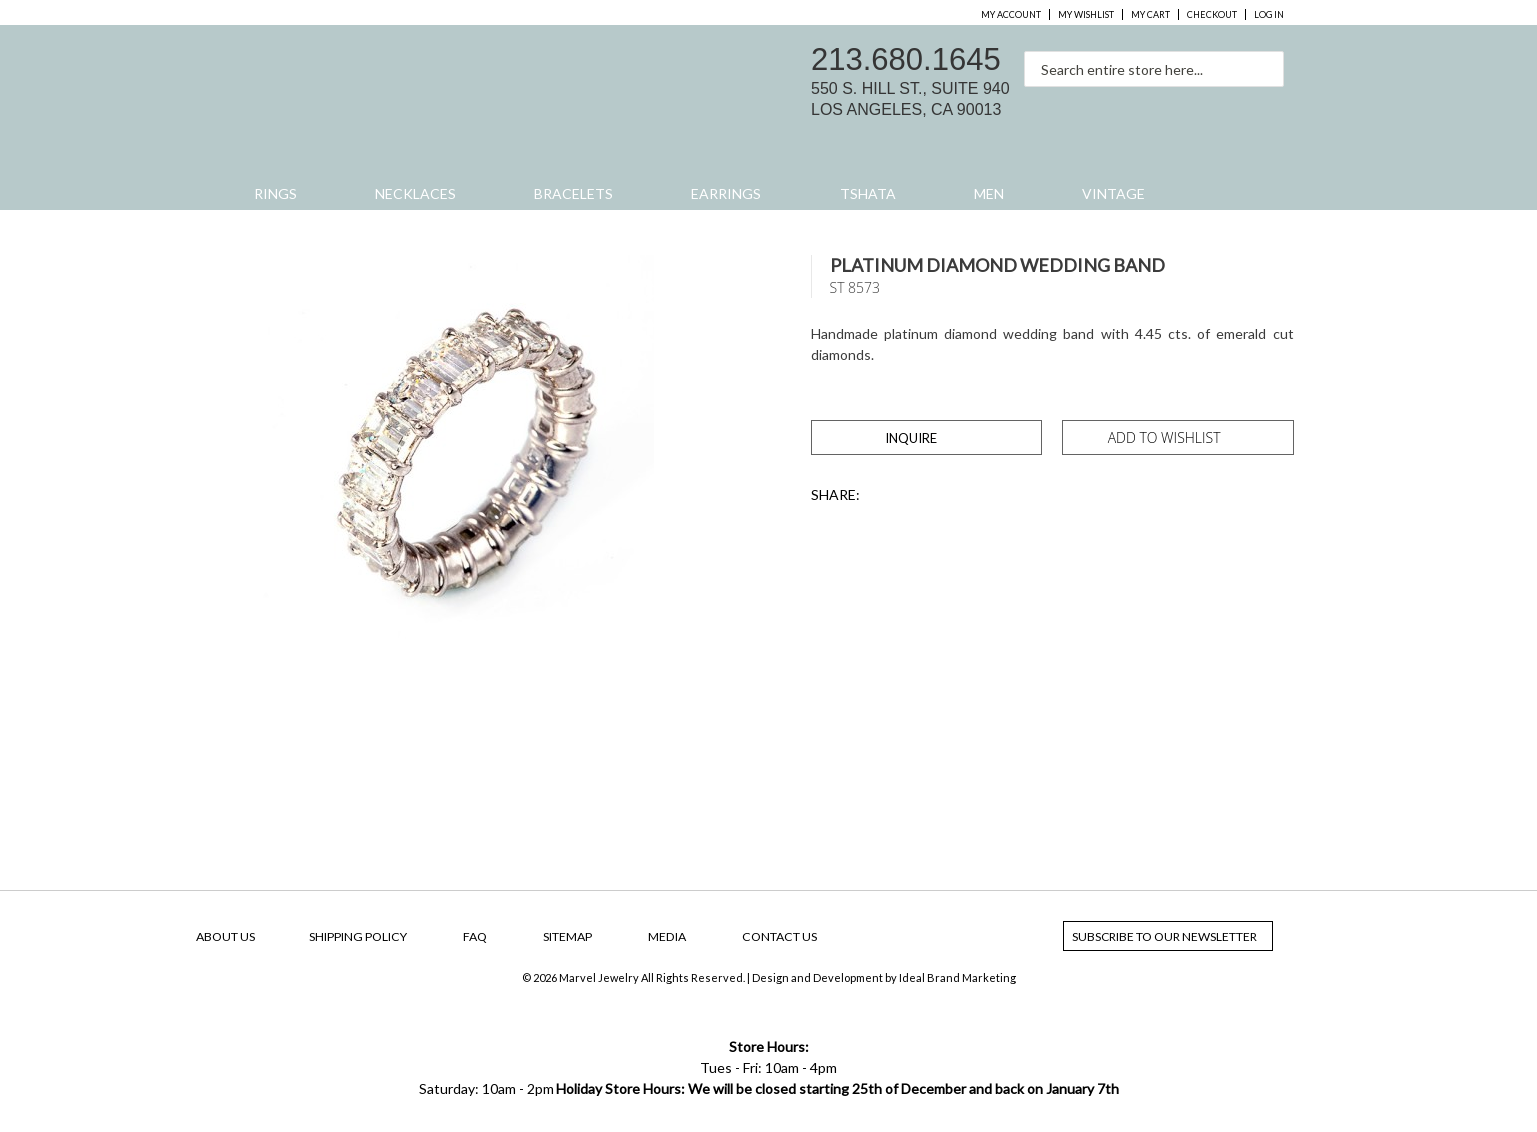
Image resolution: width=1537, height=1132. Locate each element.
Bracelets (573, 193)
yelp (1268, 106)
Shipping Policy (358, 936)
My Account (1011, 14)
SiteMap (567, 936)
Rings (275, 193)
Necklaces (415, 193)
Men (989, 193)
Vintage (1113, 193)
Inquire (911, 438)
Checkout (1212, 14)
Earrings (726, 193)
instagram (1226, 106)
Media (667, 936)
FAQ (475, 936)
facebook (1184, 106)
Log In (1269, 14)
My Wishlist (1086, 14)
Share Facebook (925, 496)
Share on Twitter (887, 496)
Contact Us (779, 936)
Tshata (868, 193)
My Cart (1150, 14)
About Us (225, 936)
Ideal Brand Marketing (957, 977)
